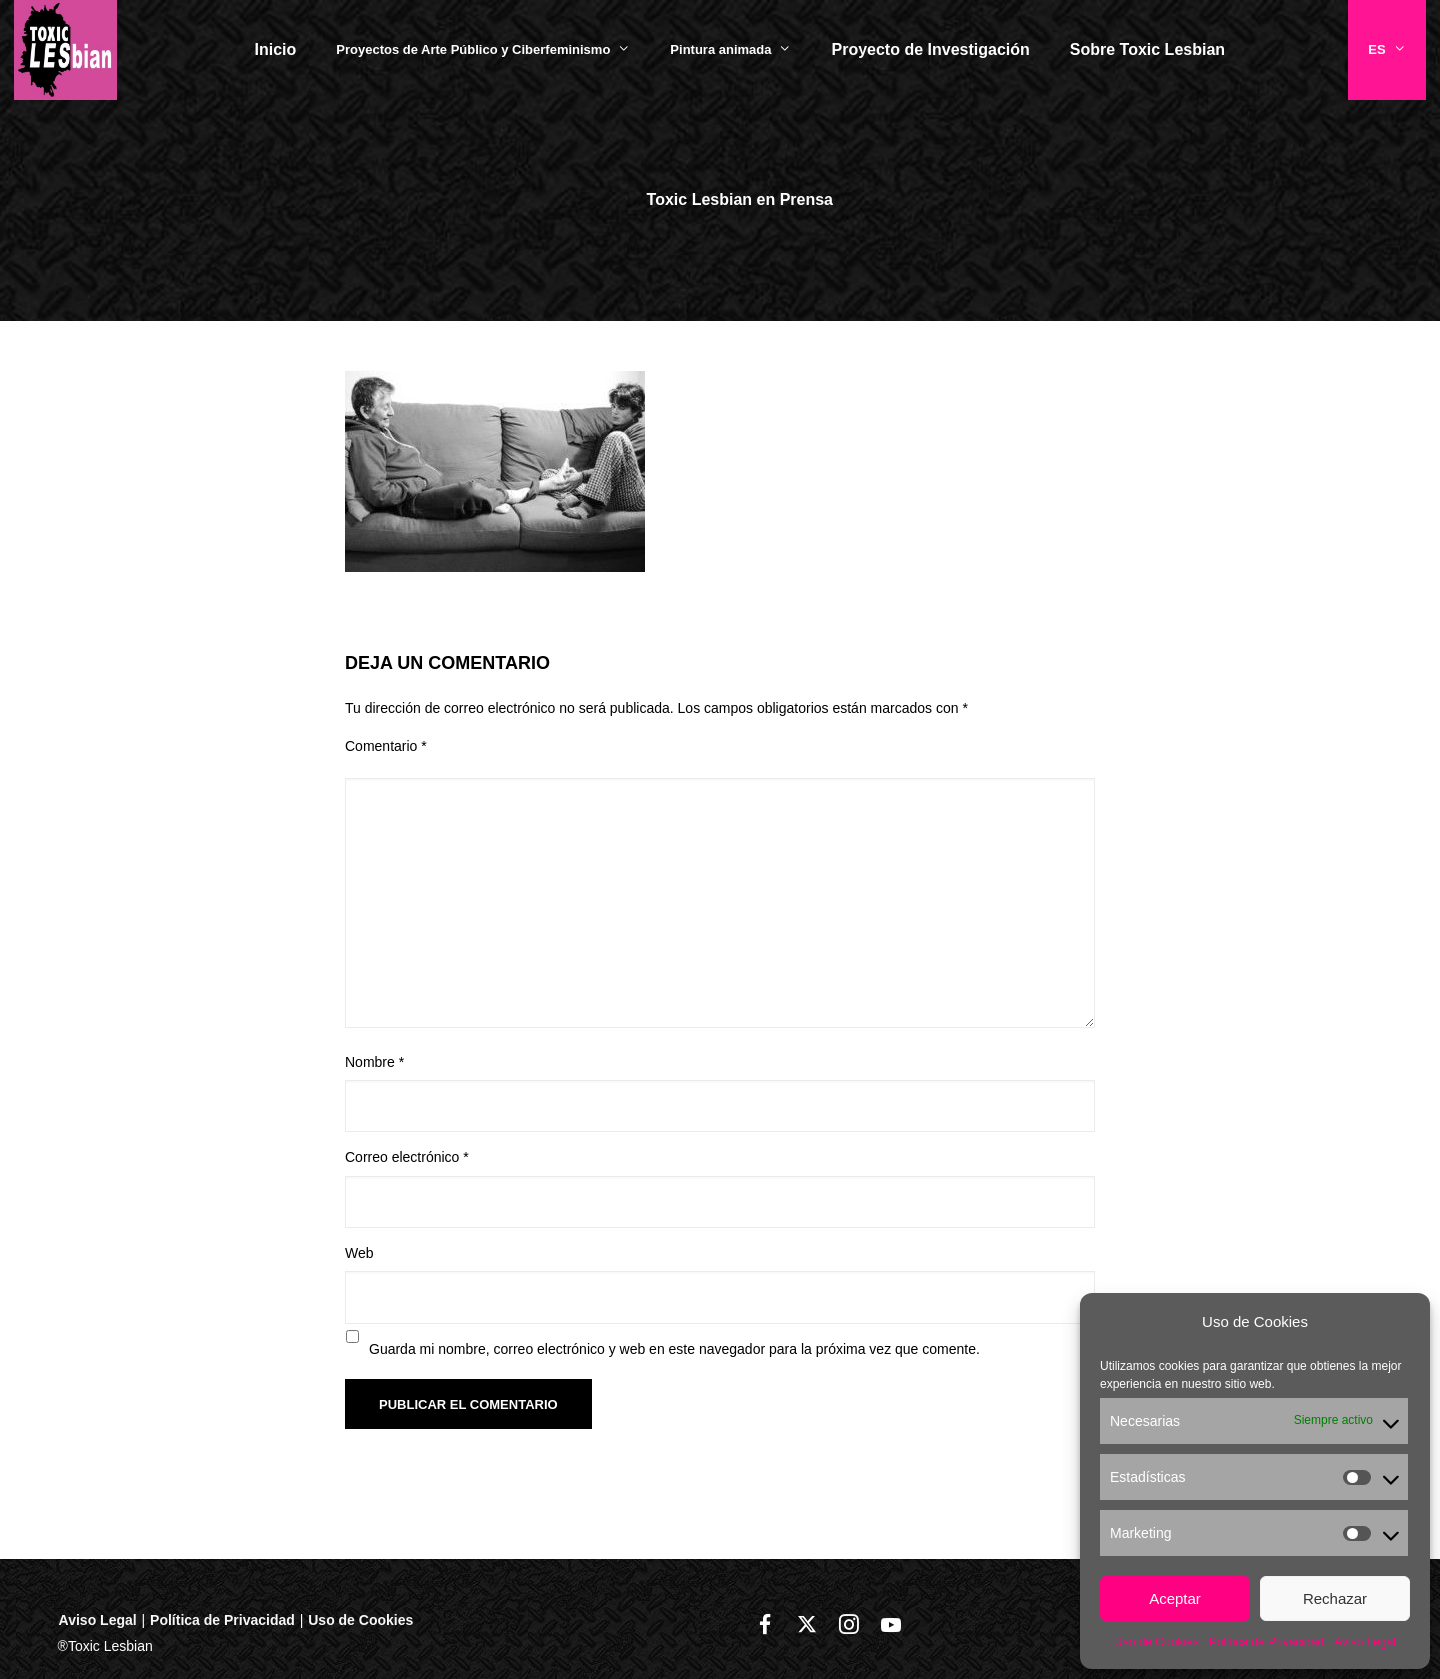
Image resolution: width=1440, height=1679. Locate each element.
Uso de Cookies (1156, 1642)
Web (359, 1253)
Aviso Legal (1365, 1642)
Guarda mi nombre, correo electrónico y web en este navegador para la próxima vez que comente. (674, 1349)
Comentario (386, 746)
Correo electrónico (407, 1157)
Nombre (374, 1062)
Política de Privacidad (1266, 1642)
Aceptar (1175, 1598)
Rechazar (1335, 1598)
